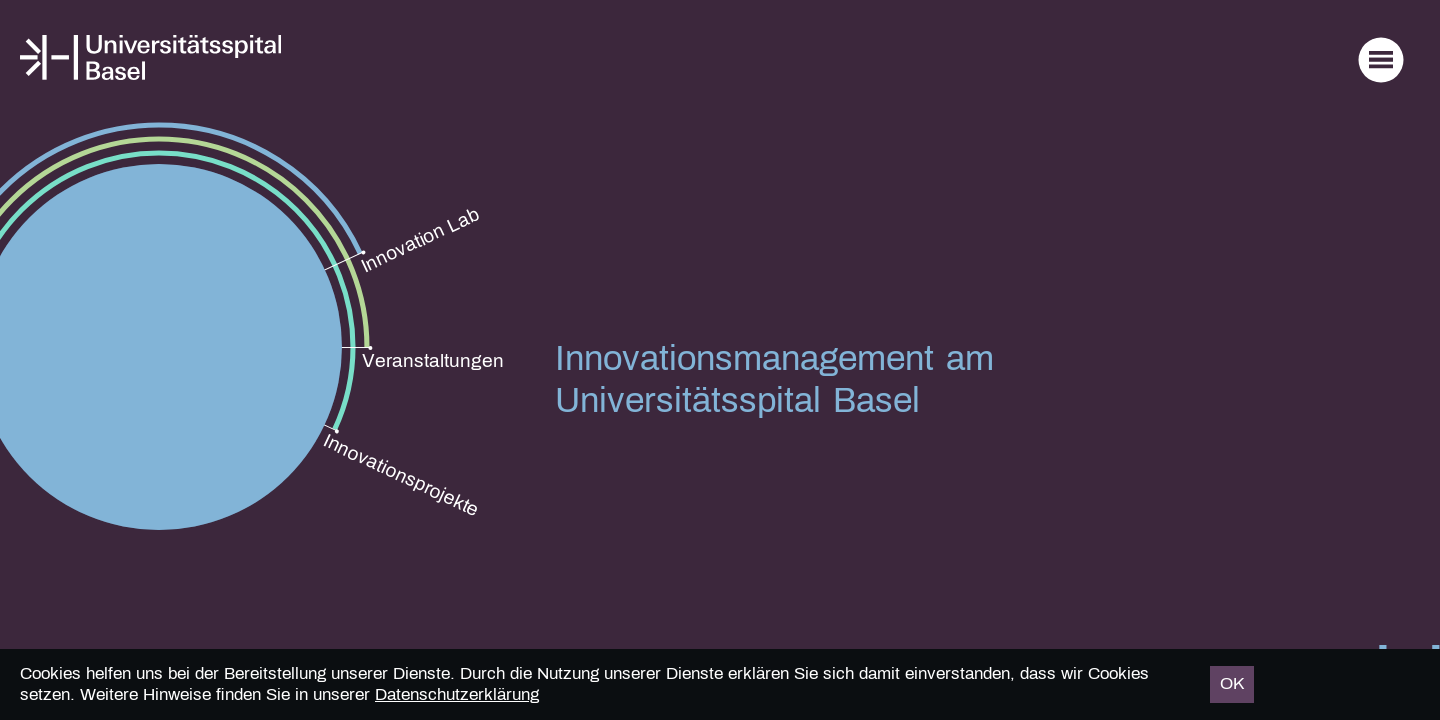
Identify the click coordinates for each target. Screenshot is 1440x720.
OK (1232, 683)
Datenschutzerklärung (457, 694)
